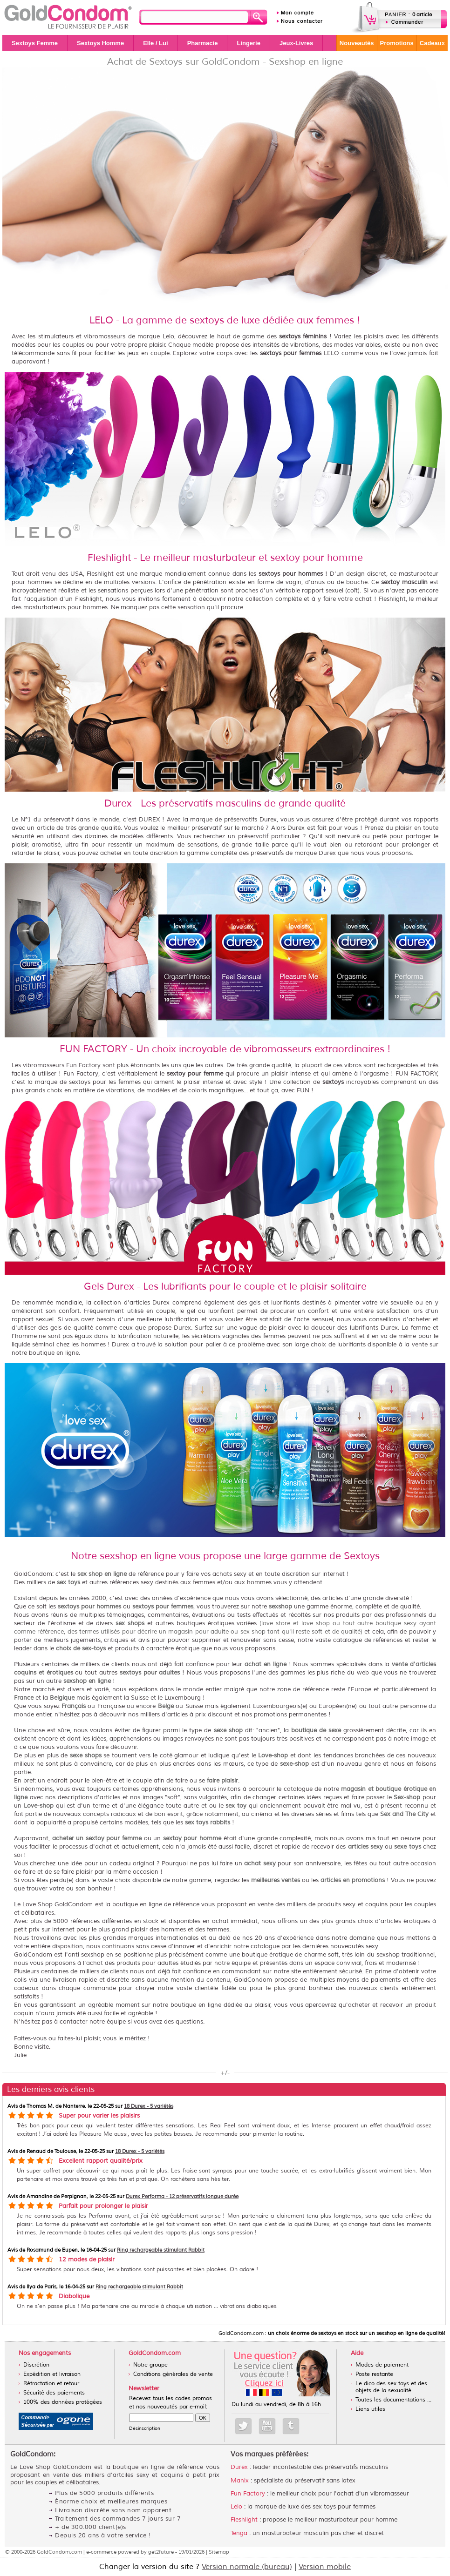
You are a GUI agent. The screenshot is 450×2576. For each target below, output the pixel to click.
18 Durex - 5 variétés (148, 2106)
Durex (239, 2467)
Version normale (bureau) (247, 2566)
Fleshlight (244, 2519)
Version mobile (325, 2566)
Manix (240, 2480)
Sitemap (219, 2552)
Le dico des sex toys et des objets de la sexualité (391, 2387)
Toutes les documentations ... (393, 2399)
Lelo (236, 2506)
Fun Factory (248, 2493)
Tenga (239, 2533)
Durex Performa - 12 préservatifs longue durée (182, 2196)
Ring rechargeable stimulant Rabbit (161, 2249)
